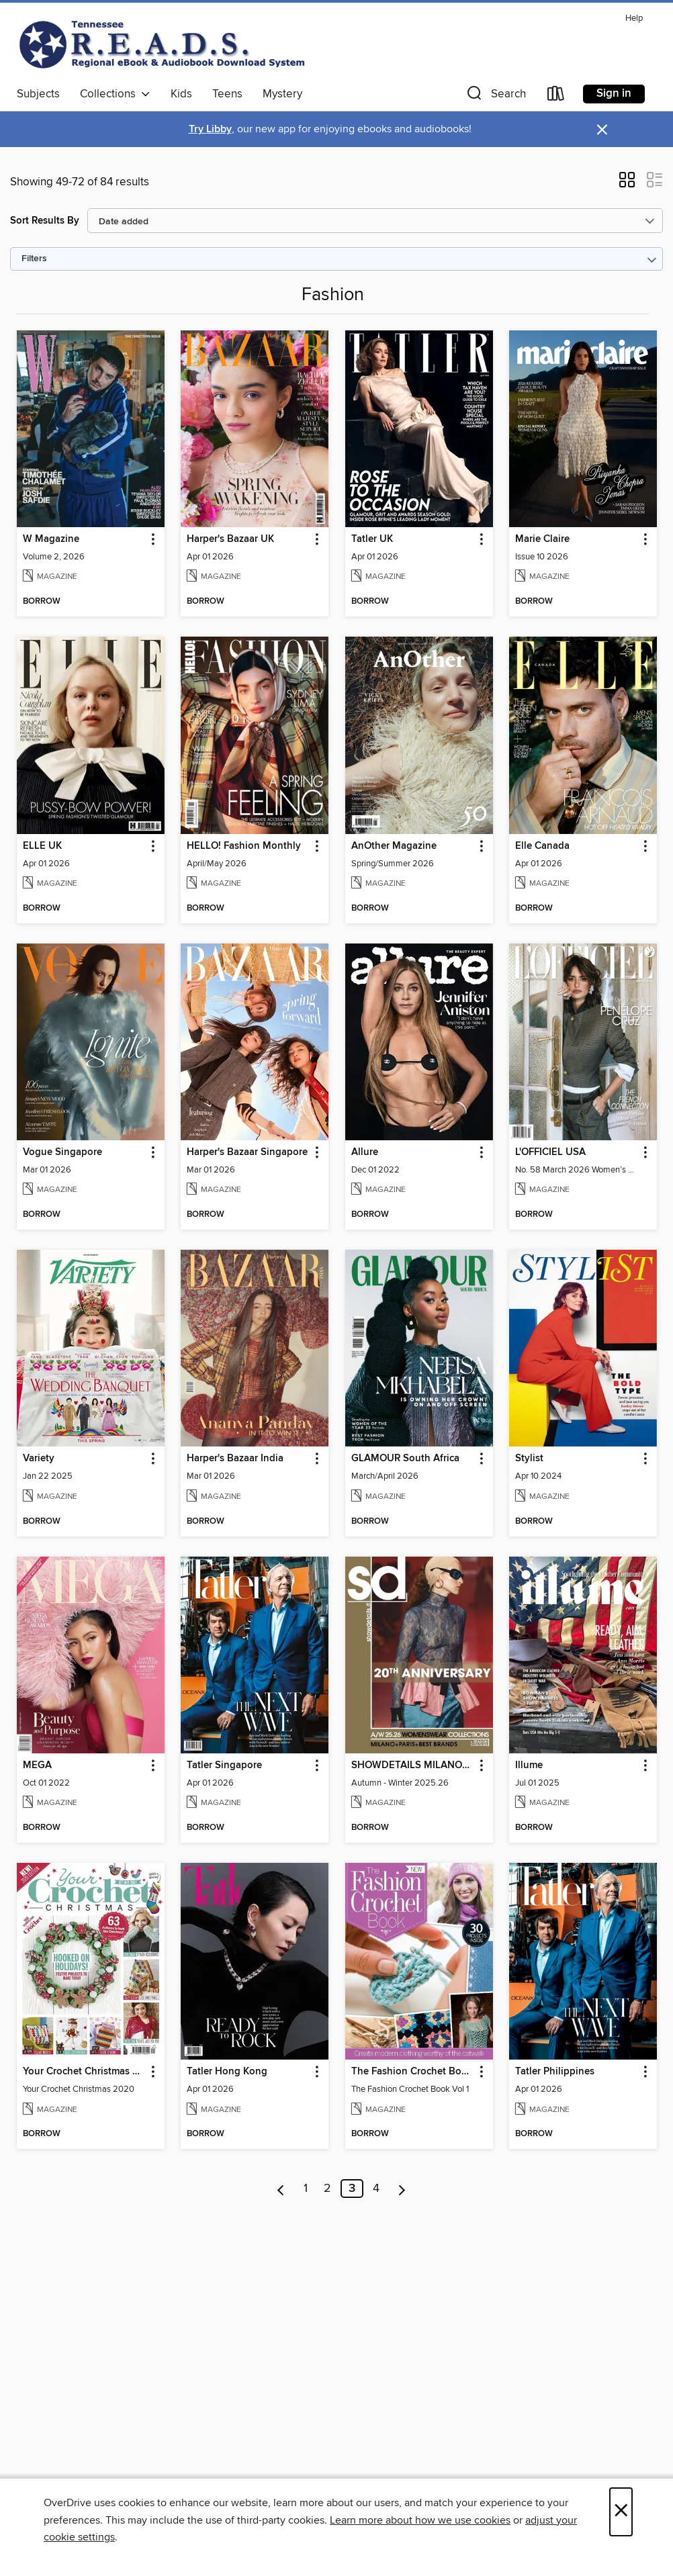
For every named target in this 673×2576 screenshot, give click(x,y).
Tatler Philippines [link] (554, 2072)
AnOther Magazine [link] (394, 846)
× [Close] (621, 2512)
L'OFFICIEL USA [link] (550, 1152)
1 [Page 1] (306, 2188)
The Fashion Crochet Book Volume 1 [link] (412, 2072)
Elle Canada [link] (542, 846)
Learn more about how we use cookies (420, 2520)
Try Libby (210, 129)
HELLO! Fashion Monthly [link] (244, 846)
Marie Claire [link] (542, 539)
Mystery (282, 94)
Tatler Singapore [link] (224, 1765)
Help (634, 18)
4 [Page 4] (376, 2188)
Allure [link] (364, 1152)
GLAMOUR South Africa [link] (405, 1459)
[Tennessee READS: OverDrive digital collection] (164, 44)
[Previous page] (281, 2188)
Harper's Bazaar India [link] (235, 1459)
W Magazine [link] (51, 539)
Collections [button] (115, 94)
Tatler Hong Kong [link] (227, 2072)
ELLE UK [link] (42, 846)
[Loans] (556, 96)
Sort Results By (44, 220)
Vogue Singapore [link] (62, 1152)
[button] (495, 96)
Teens (227, 94)
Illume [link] (529, 1765)
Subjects (38, 94)
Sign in (613, 93)
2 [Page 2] (327, 2188)
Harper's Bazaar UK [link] (230, 539)
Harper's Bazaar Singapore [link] (247, 1152)
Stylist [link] (529, 1459)
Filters (34, 259)
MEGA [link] (37, 1765)
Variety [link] (38, 1459)
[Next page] (402, 2188)
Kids (181, 94)
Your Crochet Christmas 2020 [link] (84, 2072)
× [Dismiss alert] (602, 130)
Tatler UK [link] (372, 539)
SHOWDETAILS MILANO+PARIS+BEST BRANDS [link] (412, 1765)
